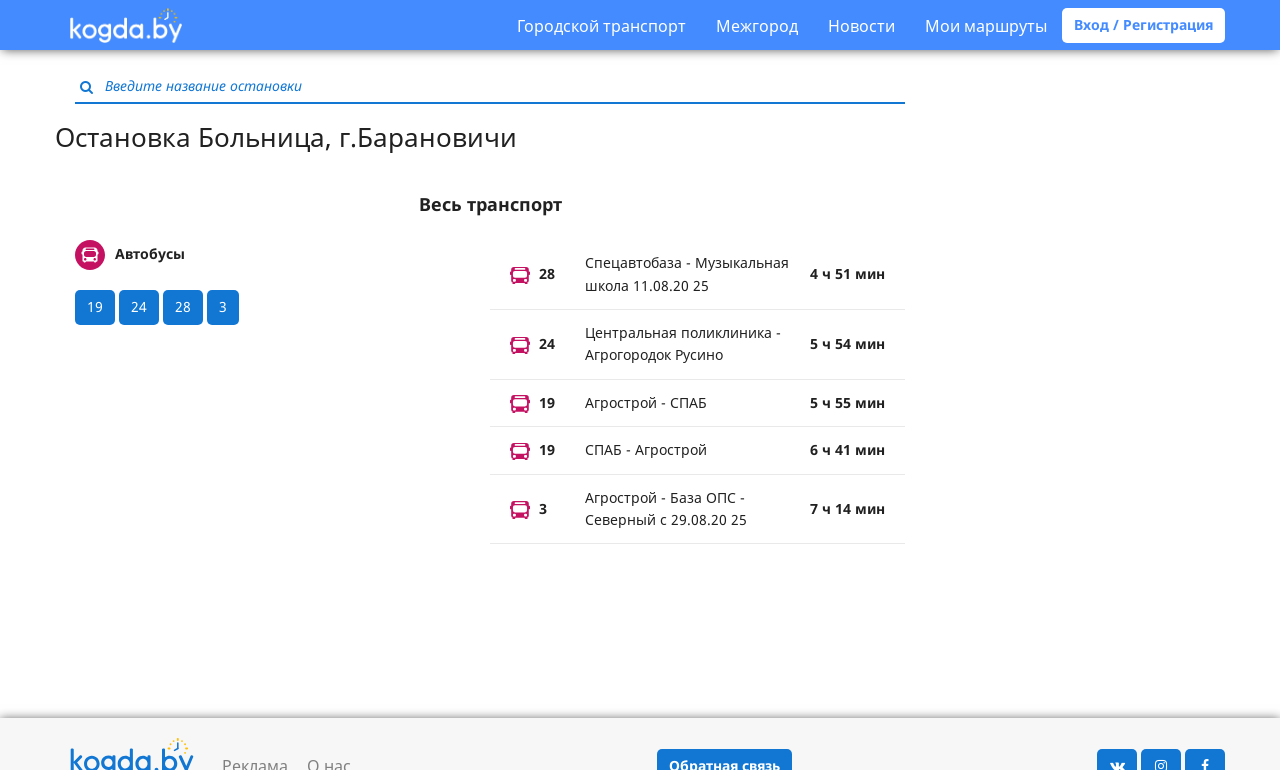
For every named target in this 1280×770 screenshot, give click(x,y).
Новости (861, 26)
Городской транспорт (601, 26)
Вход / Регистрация (1143, 24)
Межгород (757, 26)
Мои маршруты (986, 26)
